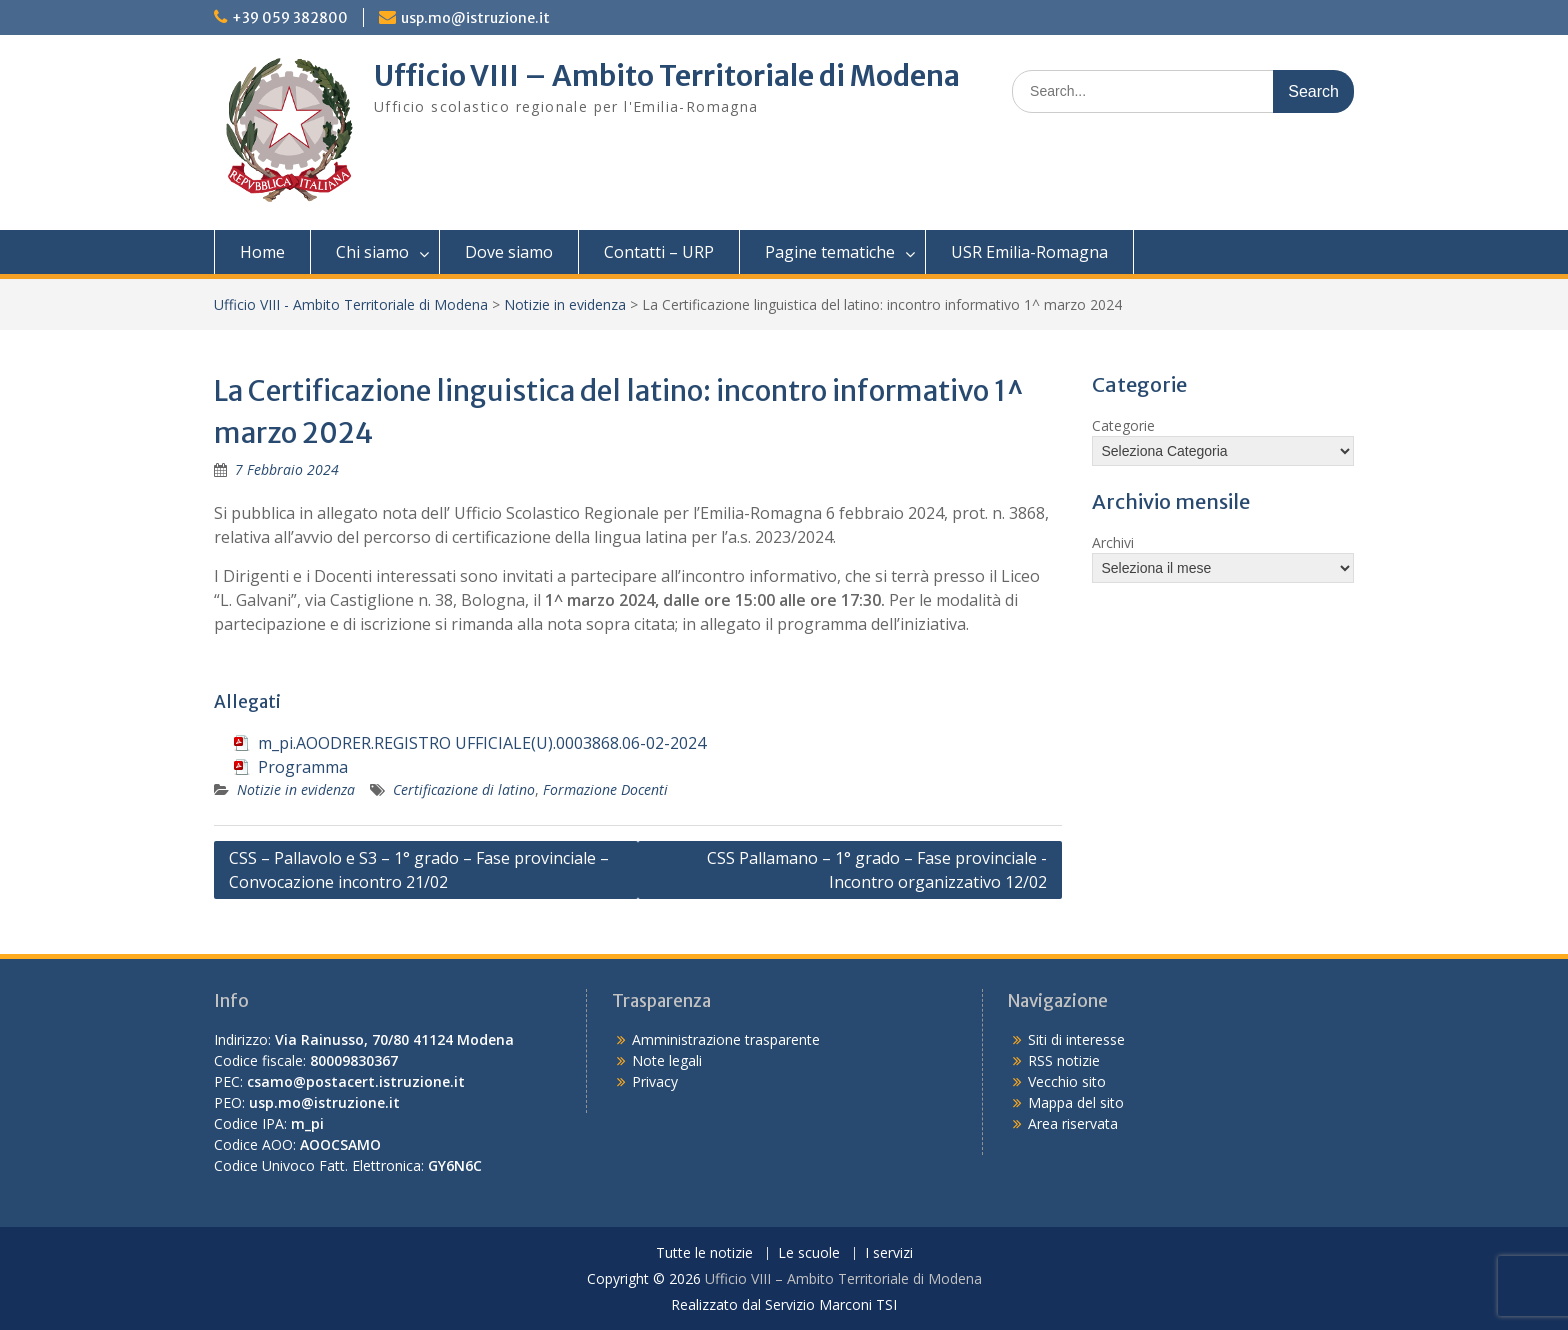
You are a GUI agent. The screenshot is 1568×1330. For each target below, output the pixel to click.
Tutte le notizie (704, 1253)
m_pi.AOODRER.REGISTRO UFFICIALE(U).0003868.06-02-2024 (482, 743)
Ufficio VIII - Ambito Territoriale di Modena (351, 304)
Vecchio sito (1067, 1081)
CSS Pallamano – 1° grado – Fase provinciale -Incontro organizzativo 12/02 (877, 870)
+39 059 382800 (290, 18)
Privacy (655, 1081)
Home (262, 252)
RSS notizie (1064, 1060)
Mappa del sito (1076, 1102)
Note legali (667, 1060)
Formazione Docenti (605, 789)
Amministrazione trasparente (726, 1039)
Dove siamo (509, 252)
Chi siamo (372, 252)
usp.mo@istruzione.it (475, 18)
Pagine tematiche (830, 252)
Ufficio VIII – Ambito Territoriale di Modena (667, 76)
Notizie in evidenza (565, 304)
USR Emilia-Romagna (1029, 252)
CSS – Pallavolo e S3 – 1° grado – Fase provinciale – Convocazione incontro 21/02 (419, 870)
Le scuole (809, 1253)
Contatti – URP (659, 252)
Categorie (1123, 425)
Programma (303, 767)
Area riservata (1073, 1123)
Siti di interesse (1076, 1039)
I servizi (889, 1253)
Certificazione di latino (464, 789)
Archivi (1113, 542)
